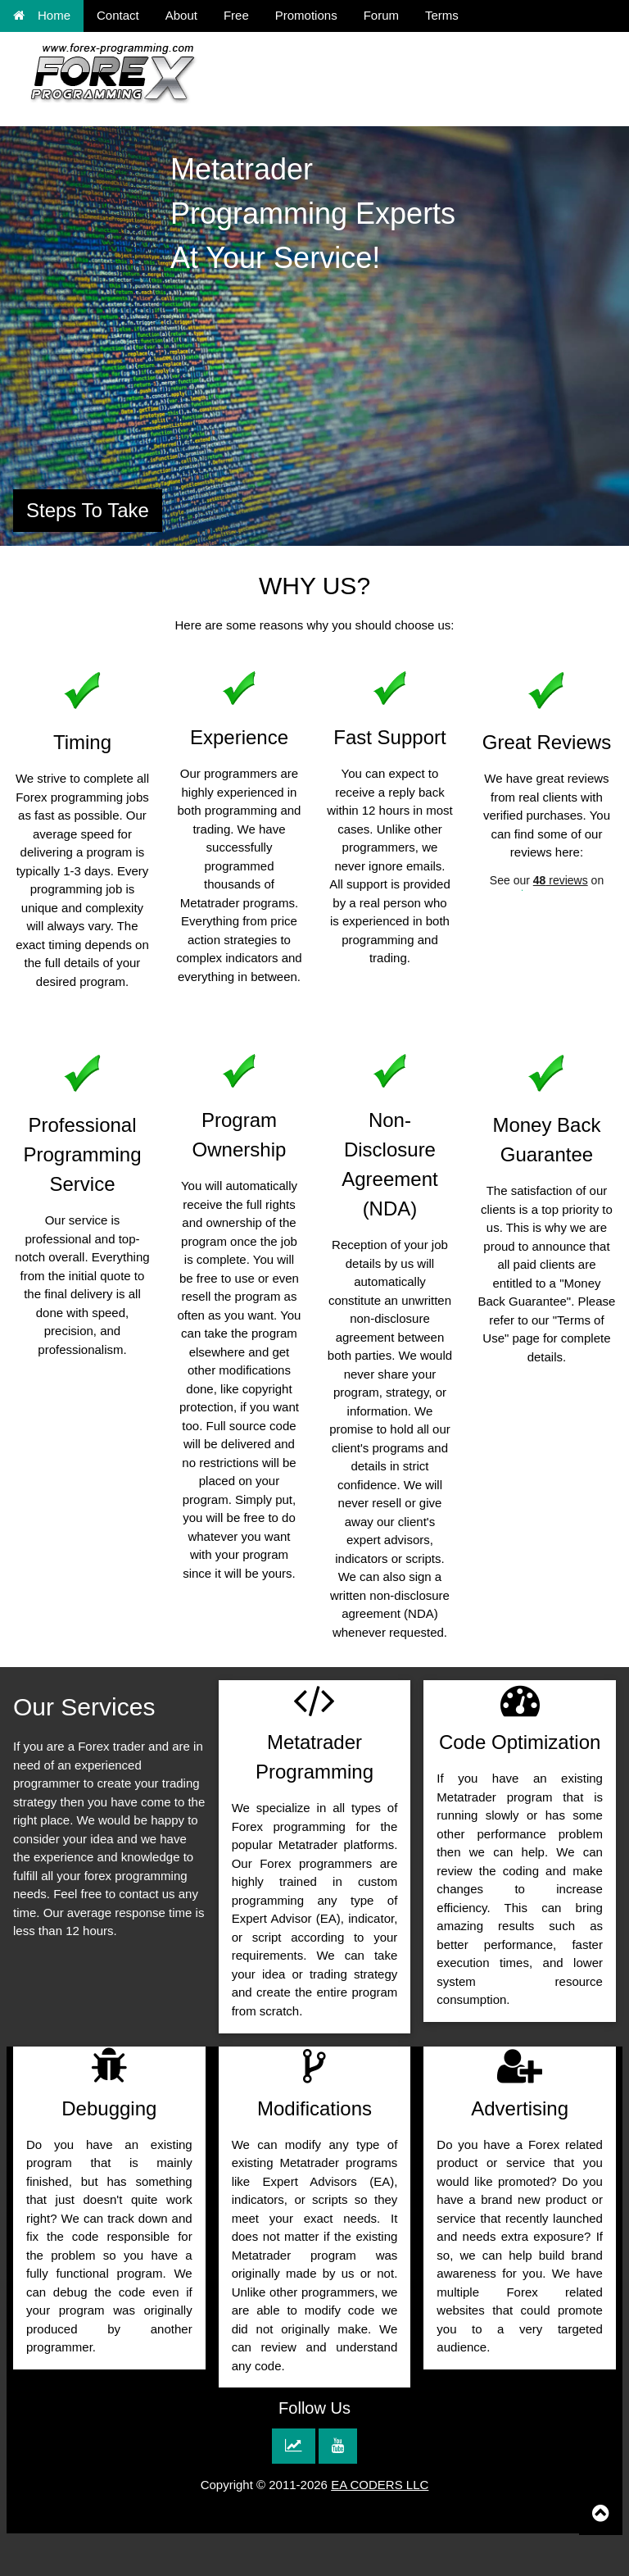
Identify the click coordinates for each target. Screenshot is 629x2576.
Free (236, 15)
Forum (381, 15)
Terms (442, 15)
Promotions (306, 15)
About (181, 15)
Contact (118, 15)
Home (41, 15)
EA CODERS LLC (379, 2485)
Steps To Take (87, 510)
